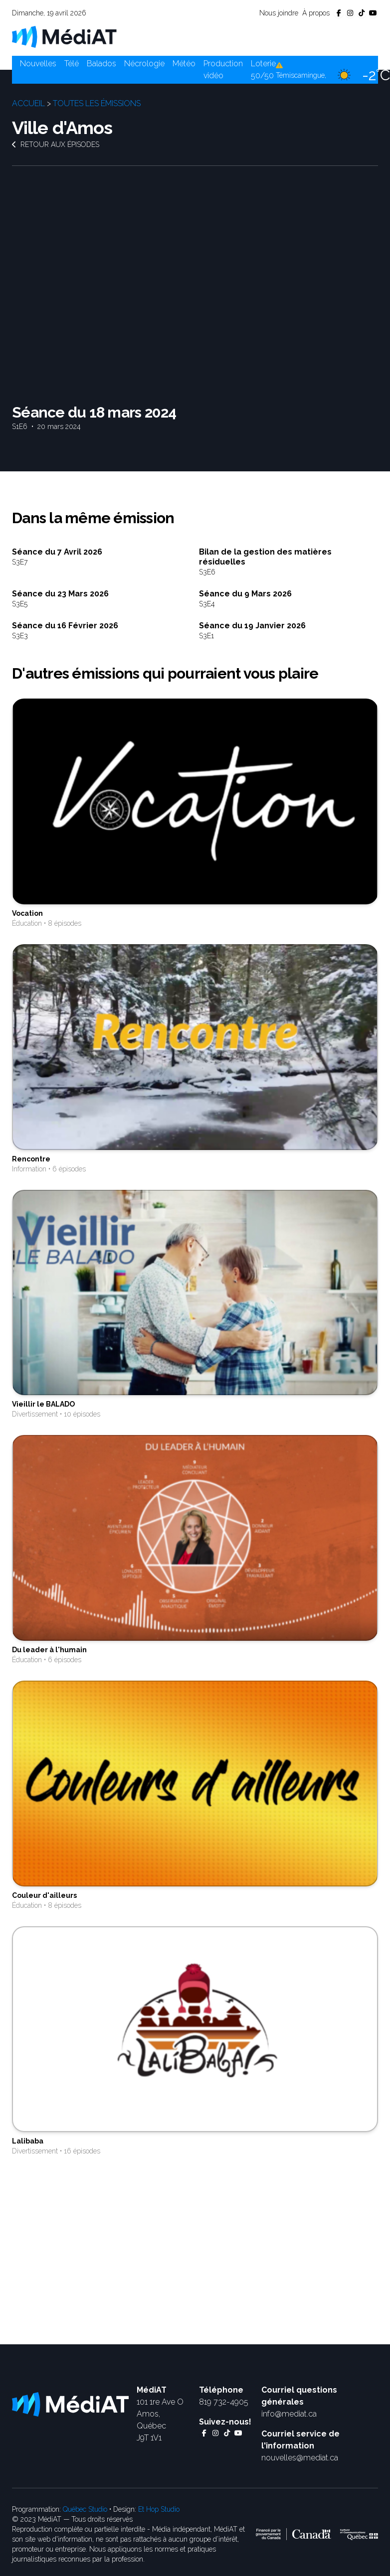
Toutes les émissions (97, 103)
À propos (316, 13)
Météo (184, 63)
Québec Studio (85, 2509)
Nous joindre (278, 13)
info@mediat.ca (289, 2414)
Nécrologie (144, 63)
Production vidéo (223, 69)
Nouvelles (38, 63)
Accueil (28, 103)
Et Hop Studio (159, 2509)
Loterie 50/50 (263, 69)
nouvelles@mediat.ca (299, 2457)
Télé (71, 63)
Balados (101, 63)
